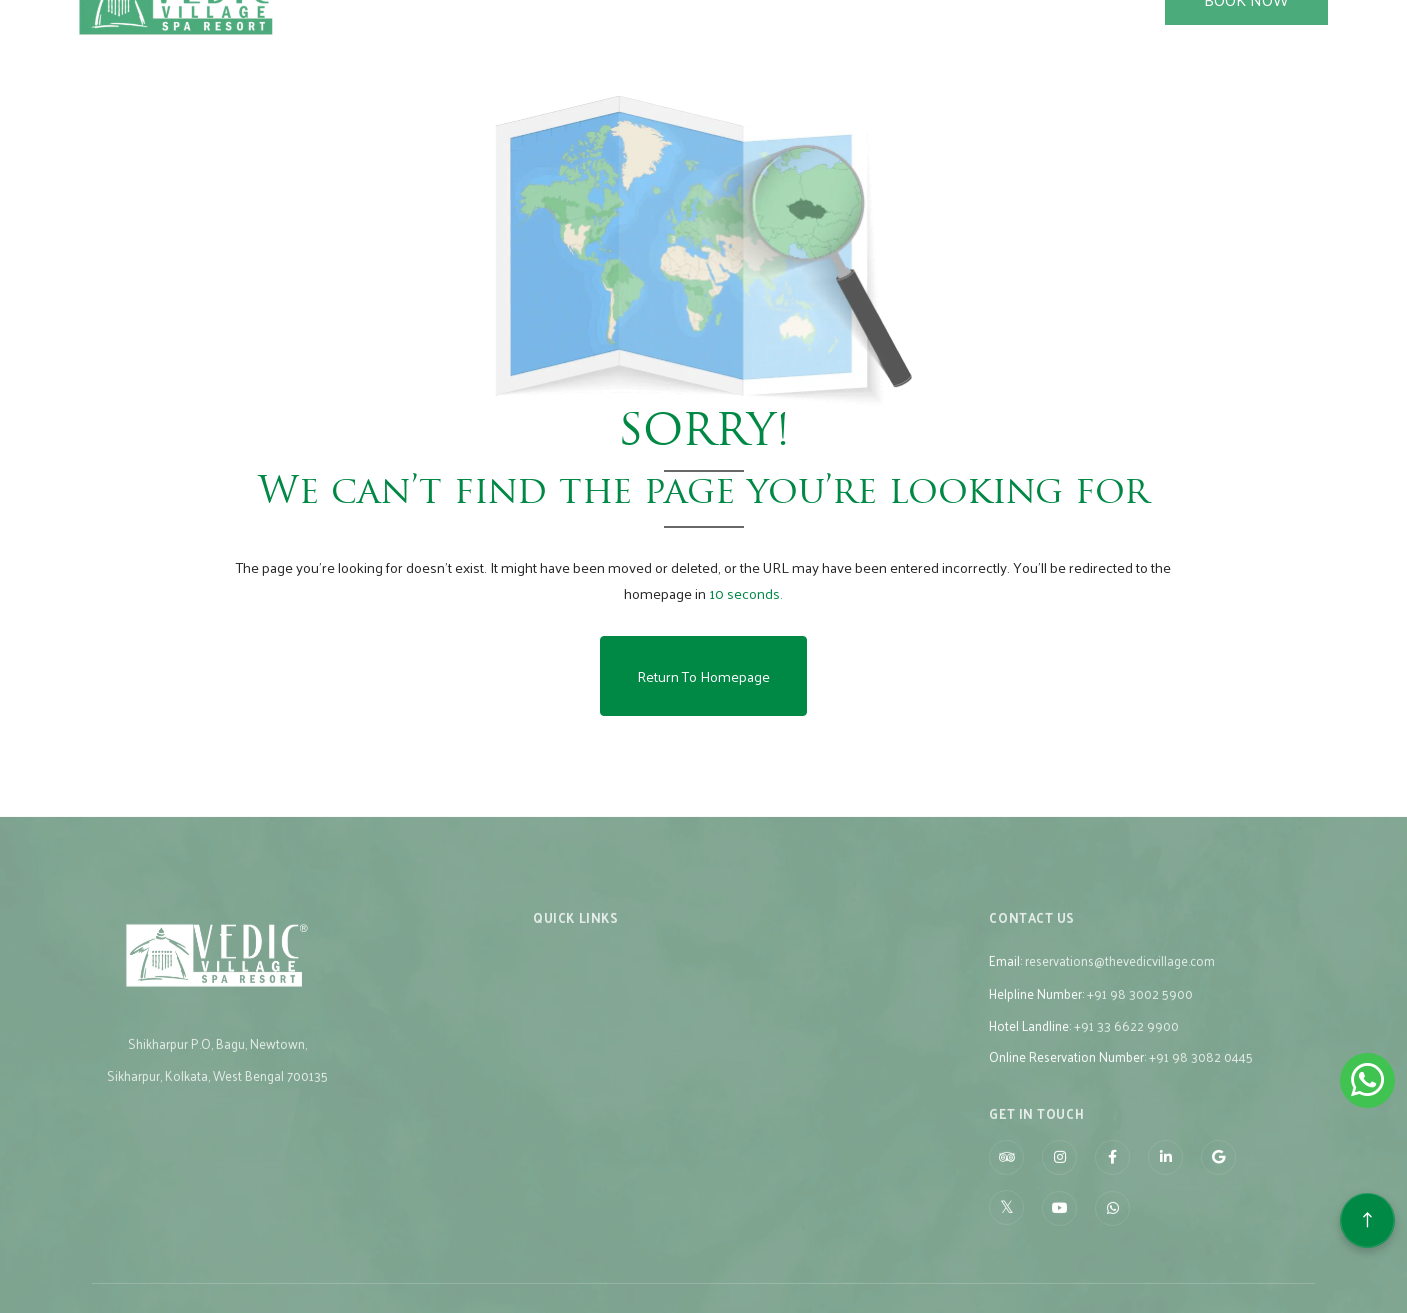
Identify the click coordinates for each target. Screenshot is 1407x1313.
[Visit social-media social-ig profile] (1059, 1178)
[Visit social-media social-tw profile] (1006, 1228)
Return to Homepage (703, 676)
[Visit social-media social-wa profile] (1112, 1229)
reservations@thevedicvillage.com (1120, 981)
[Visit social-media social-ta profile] (1006, 1178)
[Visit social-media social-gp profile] (1218, 1178)
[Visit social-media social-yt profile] (1059, 1229)
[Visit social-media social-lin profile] (1165, 1178)
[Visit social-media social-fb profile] (1112, 1178)
